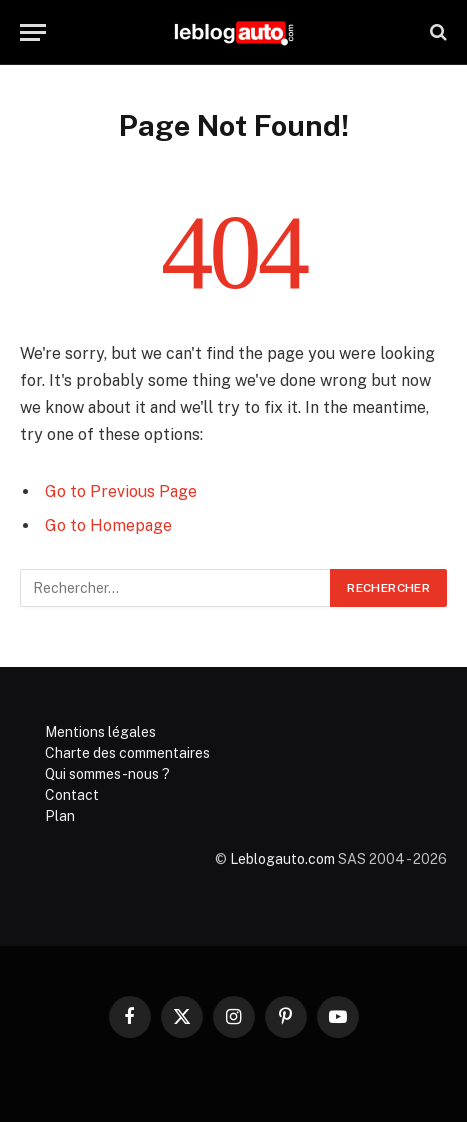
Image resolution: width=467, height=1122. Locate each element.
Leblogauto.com (282, 859)
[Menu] (33, 32)
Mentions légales (100, 732)
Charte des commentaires (127, 753)
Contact (72, 795)
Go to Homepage (108, 525)
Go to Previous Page (121, 491)
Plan (60, 816)
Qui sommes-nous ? (107, 774)
